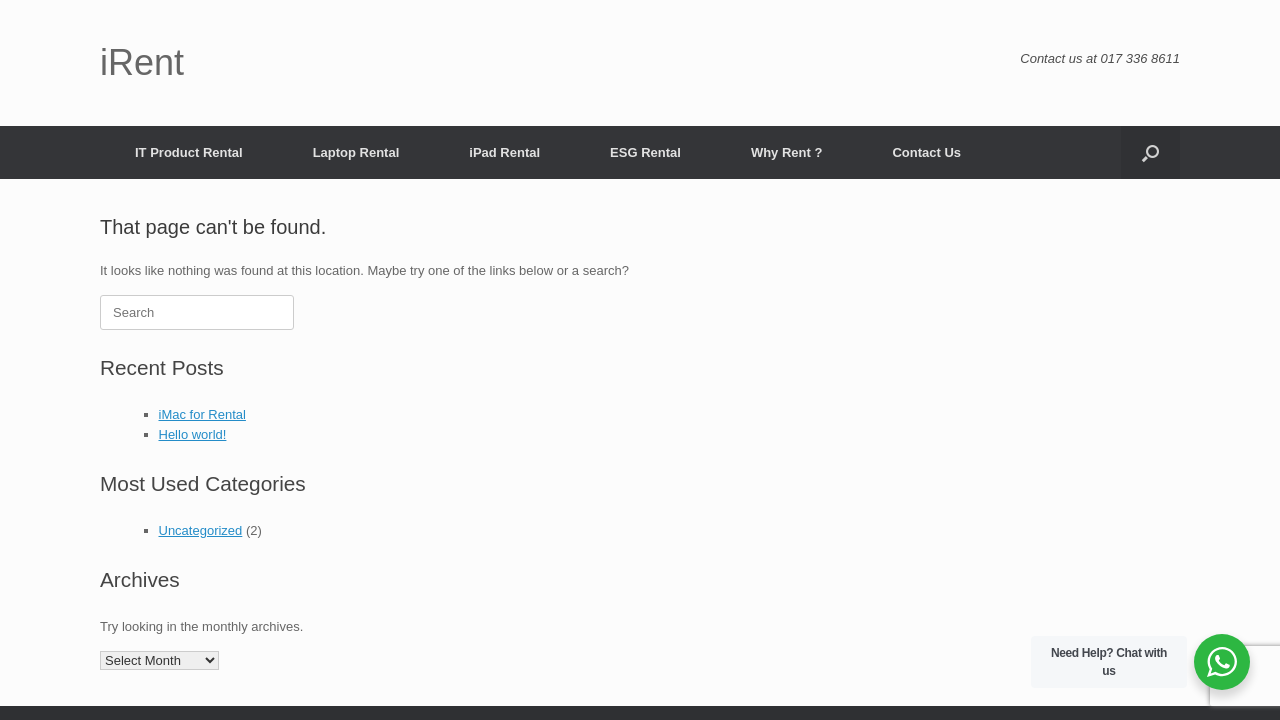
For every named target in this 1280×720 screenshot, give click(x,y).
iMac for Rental (202, 414)
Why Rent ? (787, 152)
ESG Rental (645, 152)
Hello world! (193, 434)
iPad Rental (504, 152)
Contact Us (926, 152)
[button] (1150, 152)
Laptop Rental (356, 152)
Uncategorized (201, 530)
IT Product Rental (189, 152)
